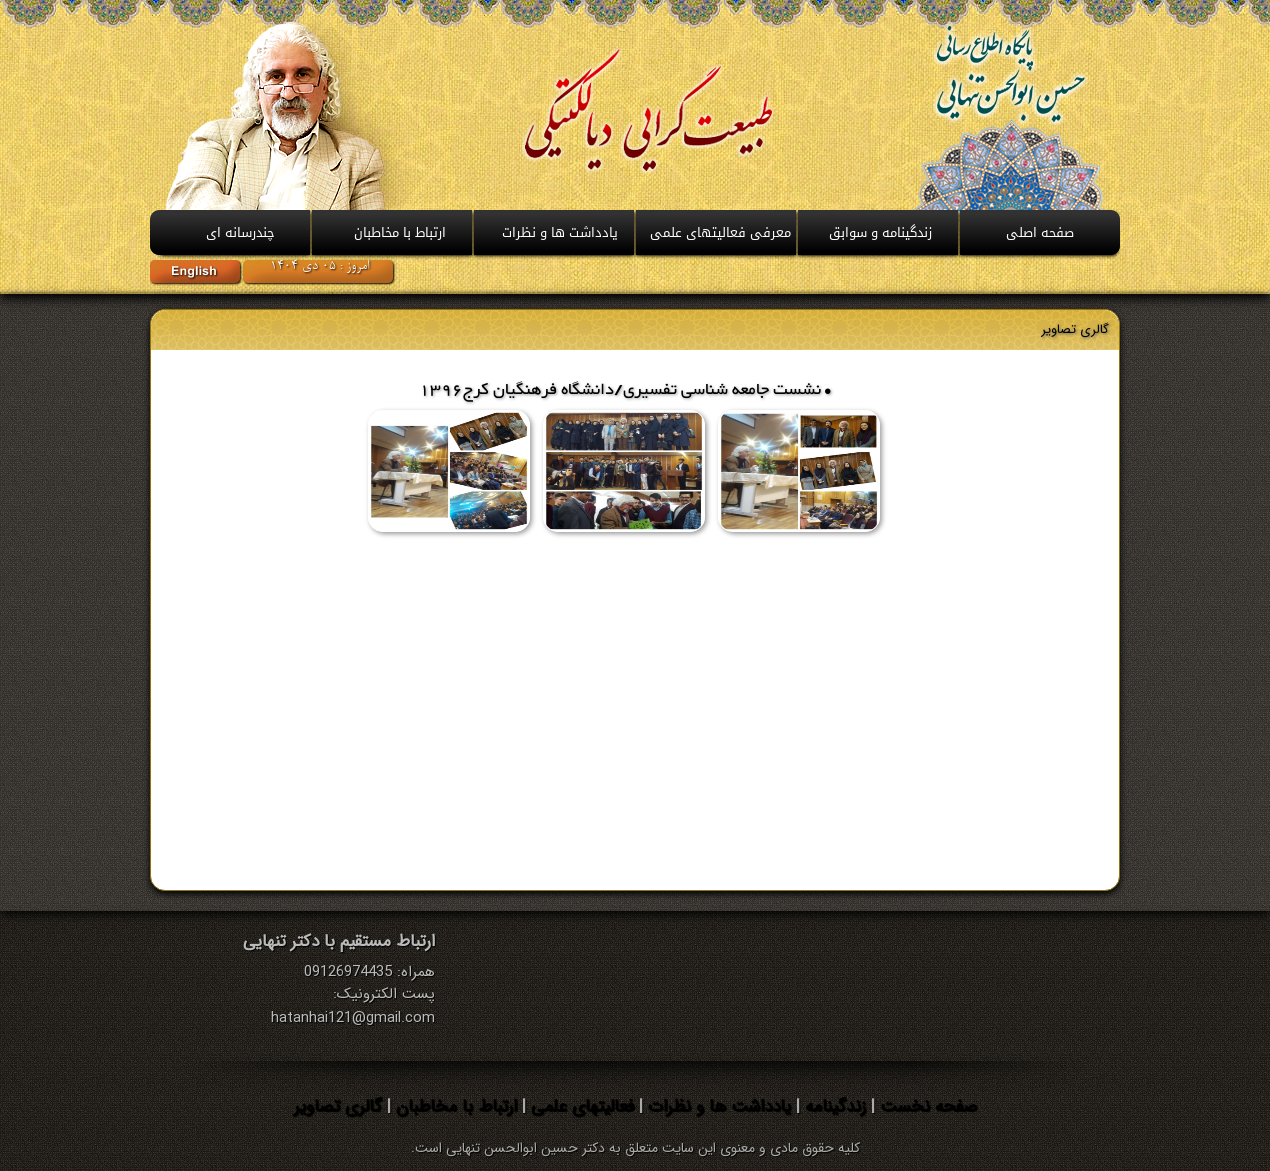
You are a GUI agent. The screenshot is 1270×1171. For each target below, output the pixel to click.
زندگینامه (833, 1106)
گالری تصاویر (338, 1106)
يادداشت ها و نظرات (560, 232)
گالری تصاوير (1075, 329)
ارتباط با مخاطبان (400, 232)
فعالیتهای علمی (580, 1106)
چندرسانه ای (240, 232)
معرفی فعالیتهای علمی (720, 232)
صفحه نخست (926, 1106)
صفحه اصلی (1040, 232)
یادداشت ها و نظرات (717, 1106)
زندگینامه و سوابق (880, 232)
